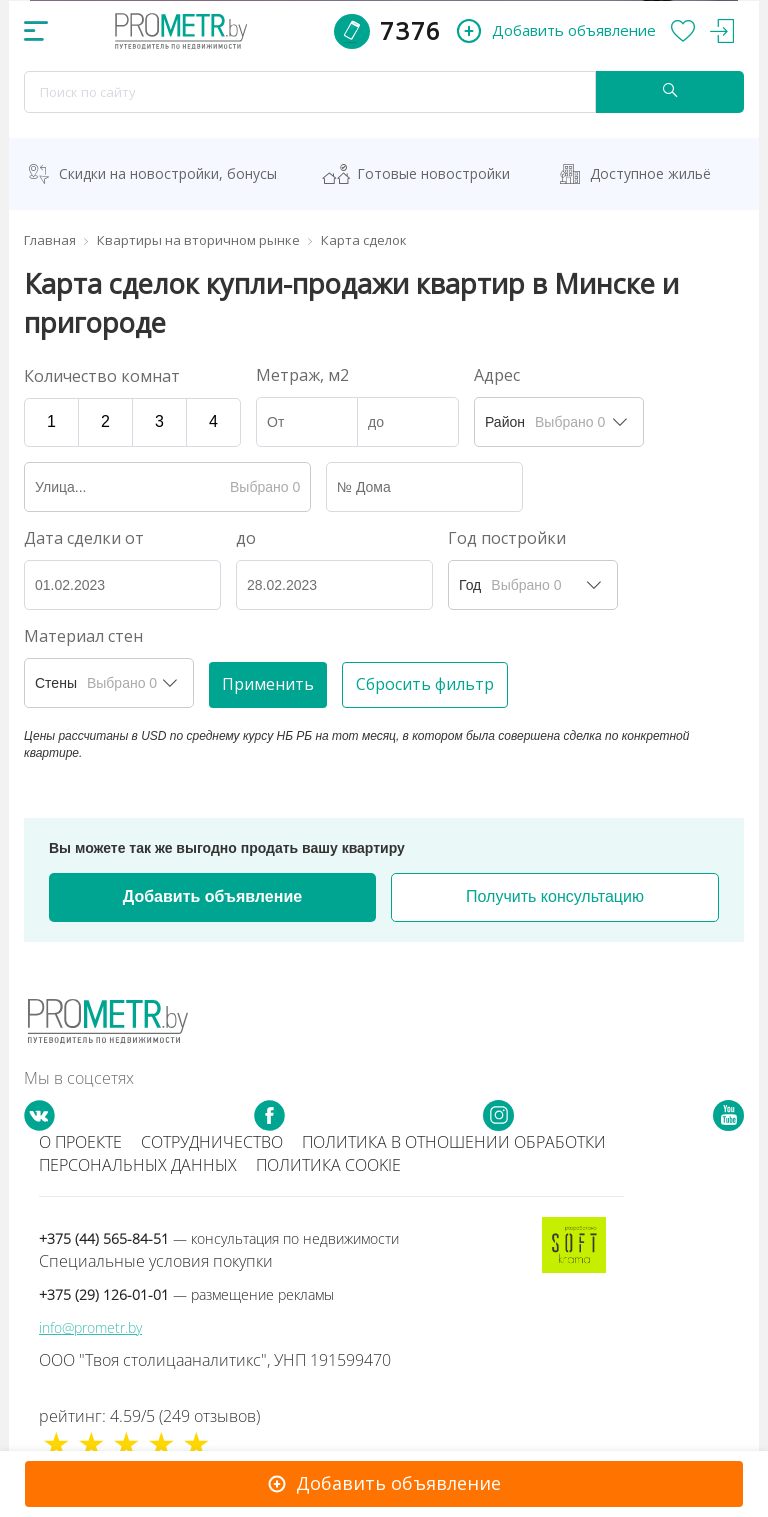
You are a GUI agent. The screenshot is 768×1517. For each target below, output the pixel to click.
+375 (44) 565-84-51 (219, 1238)
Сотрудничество (212, 1142)
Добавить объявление (212, 896)
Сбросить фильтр (425, 684)
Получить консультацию (555, 896)
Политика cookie (328, 1165)
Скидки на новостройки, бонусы (168, 173)
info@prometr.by (90, 1327)
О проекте (80, 1142)
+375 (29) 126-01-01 (186, 1294)
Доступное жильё (650, 173)
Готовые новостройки (433, 173)
